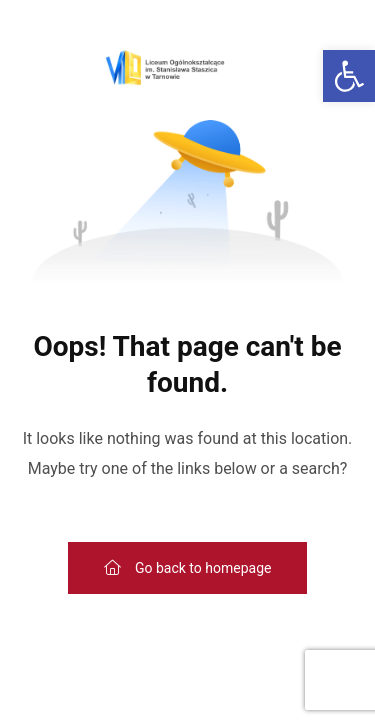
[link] (349, 76)
